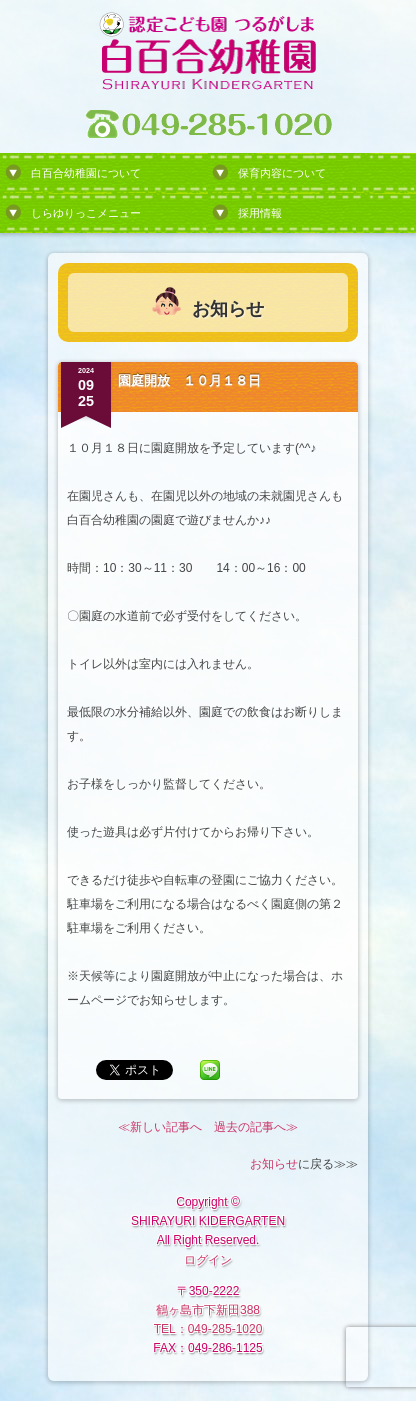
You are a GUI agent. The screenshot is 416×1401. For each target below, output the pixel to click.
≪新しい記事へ (160, 1127)
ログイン (208, 1260)
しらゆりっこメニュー (86, 213)
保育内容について (282, 173)
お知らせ (274, 1164)
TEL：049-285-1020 (208, 1329)
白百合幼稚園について (86, 173)
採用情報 (260, 213)
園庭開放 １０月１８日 (189, 380)
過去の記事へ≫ (256, 1127)
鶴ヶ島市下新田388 (208, 1310)
